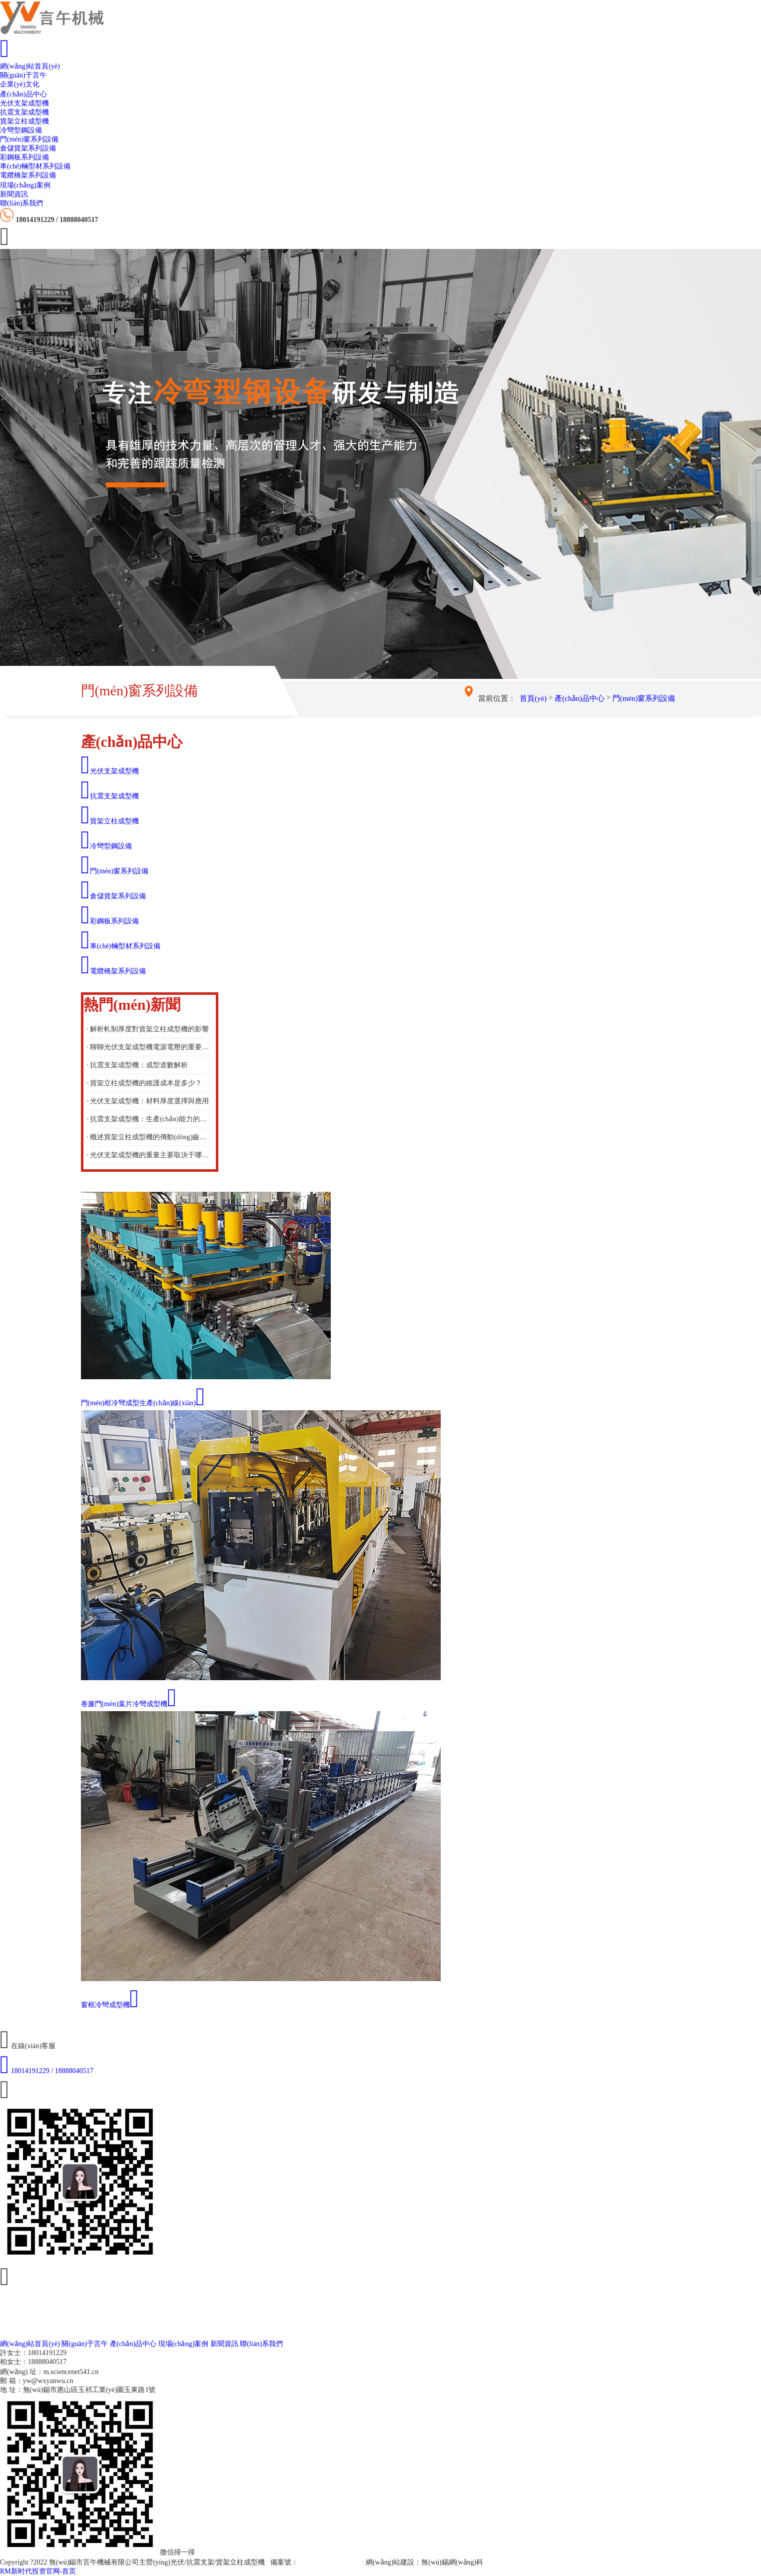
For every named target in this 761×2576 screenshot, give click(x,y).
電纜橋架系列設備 (28, 175)
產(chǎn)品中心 (23, 94)
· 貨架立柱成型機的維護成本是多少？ (144, 1083)
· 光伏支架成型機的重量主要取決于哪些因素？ (149, 1155)
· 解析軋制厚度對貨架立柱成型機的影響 (147, 1029)
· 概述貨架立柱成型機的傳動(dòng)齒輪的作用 (149, 1137)
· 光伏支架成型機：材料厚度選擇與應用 (147, 1101)
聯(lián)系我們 (21, 203)
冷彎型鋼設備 (21, 130)
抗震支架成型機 (24, 112)
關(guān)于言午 (23, 75)
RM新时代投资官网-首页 (38, 2571)
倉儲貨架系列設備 (28, 148)
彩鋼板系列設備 (24, 157)
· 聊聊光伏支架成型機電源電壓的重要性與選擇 (149, 1047)
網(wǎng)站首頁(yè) (30, 66)
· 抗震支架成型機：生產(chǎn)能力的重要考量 (149, 1119)
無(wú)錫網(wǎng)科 (452, 2562)
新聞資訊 (14, 194)
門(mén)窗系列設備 (29, 139)
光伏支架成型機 (24, 103)
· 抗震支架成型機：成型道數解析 (137, 1065)
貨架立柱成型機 (24, 121)
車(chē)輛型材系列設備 (35, 166)
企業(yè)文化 (19, 84)
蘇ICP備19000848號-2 (331, 2562)
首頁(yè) (533, 698)
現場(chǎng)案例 (25, 185)
